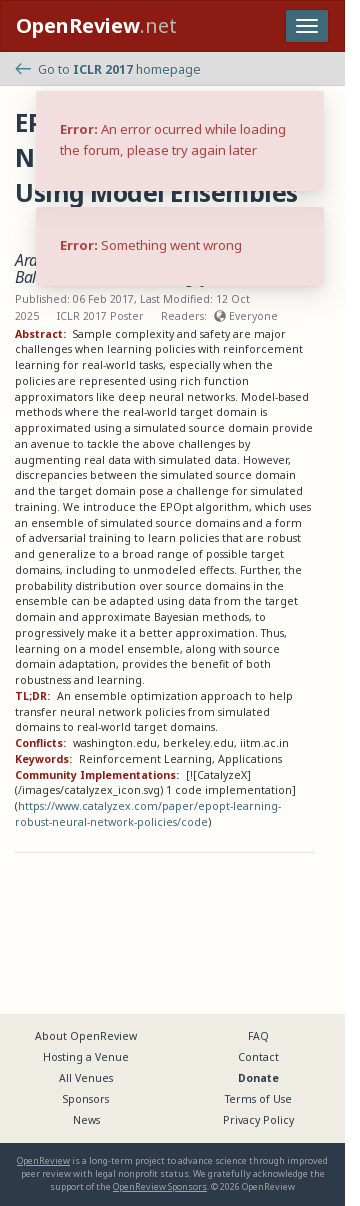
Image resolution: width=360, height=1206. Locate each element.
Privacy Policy (258, 1120)
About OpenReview (86, 1036)
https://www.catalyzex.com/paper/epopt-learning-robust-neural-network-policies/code (148, 814)
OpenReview (43, 1160)
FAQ (258, 1036)
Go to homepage (108, 69)
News (86, 1120)
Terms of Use (258, 1099)
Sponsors (86, 1099)
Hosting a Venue (86, 1057)
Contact (258, 1057)
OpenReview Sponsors (160, 1186)
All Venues (86, 1078)
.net (96, 25)
